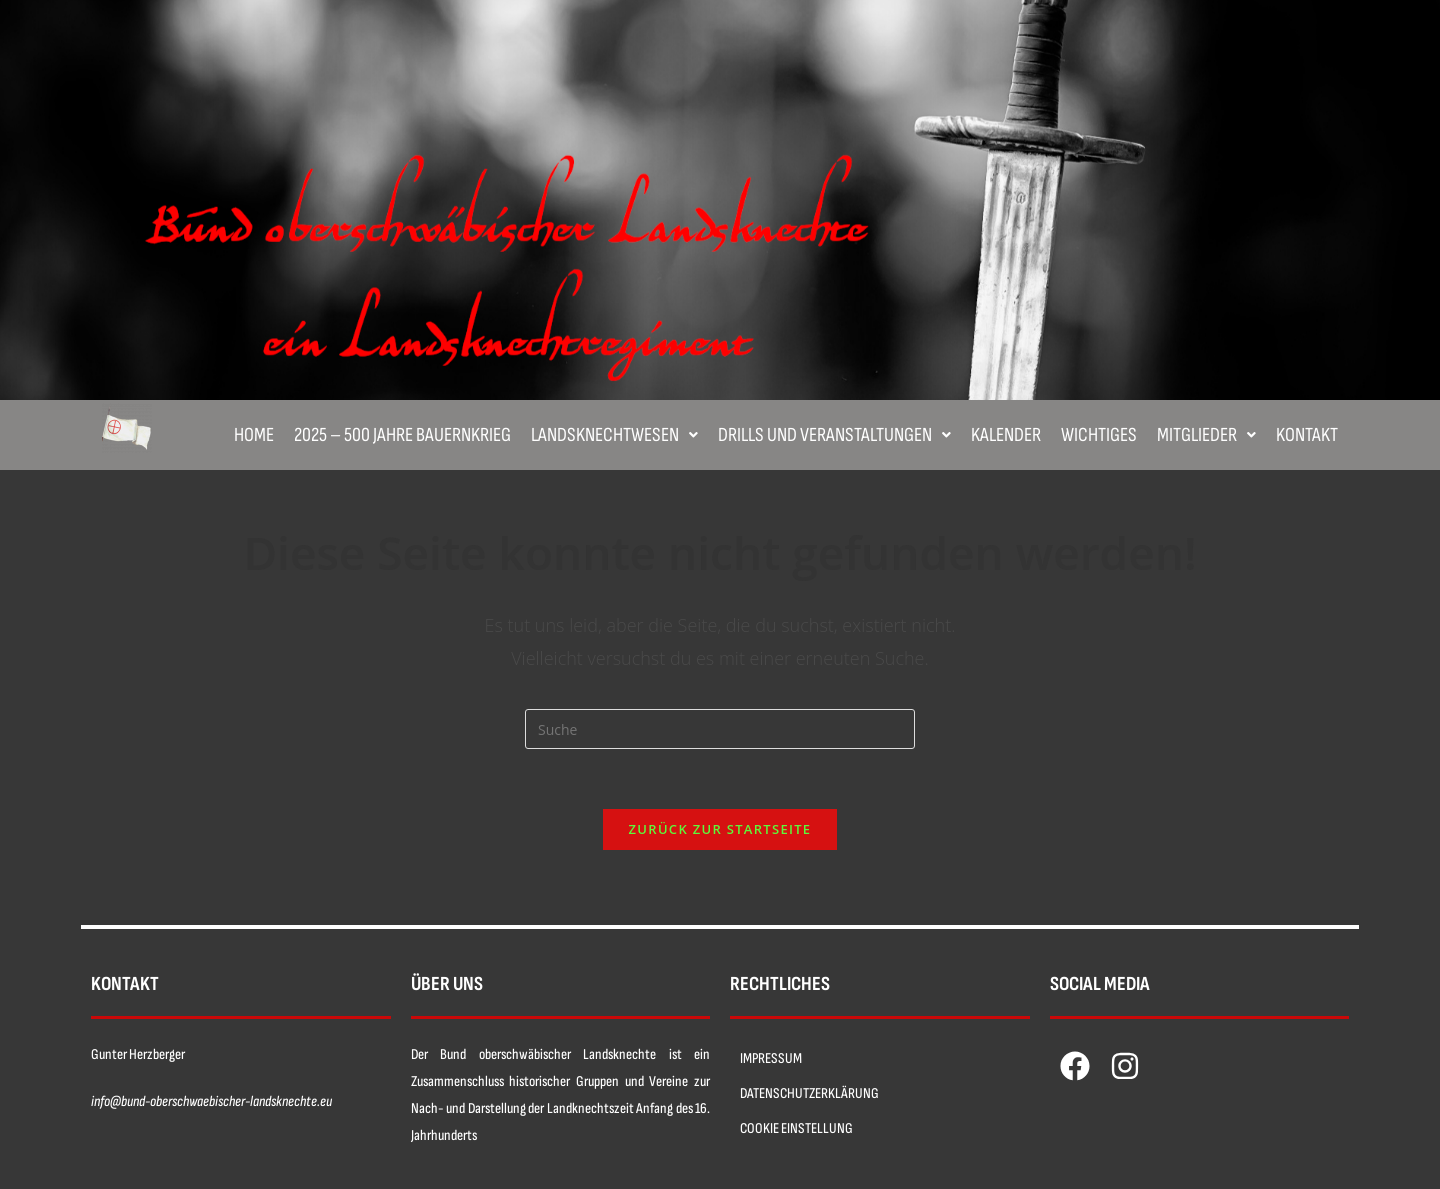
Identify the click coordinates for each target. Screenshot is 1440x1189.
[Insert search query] (720, 729)
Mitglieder (1206, 435)
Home (254, 435)
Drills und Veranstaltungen (834, 435)
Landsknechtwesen (614, 435)
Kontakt (1307, 435)
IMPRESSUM (771, 1058)
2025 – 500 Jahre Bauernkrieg (402, 435)
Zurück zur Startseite (720, 829)
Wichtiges (1099, 435)
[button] (614, 435)
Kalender (1006, 435)
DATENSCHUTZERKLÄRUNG (809, 1093)
